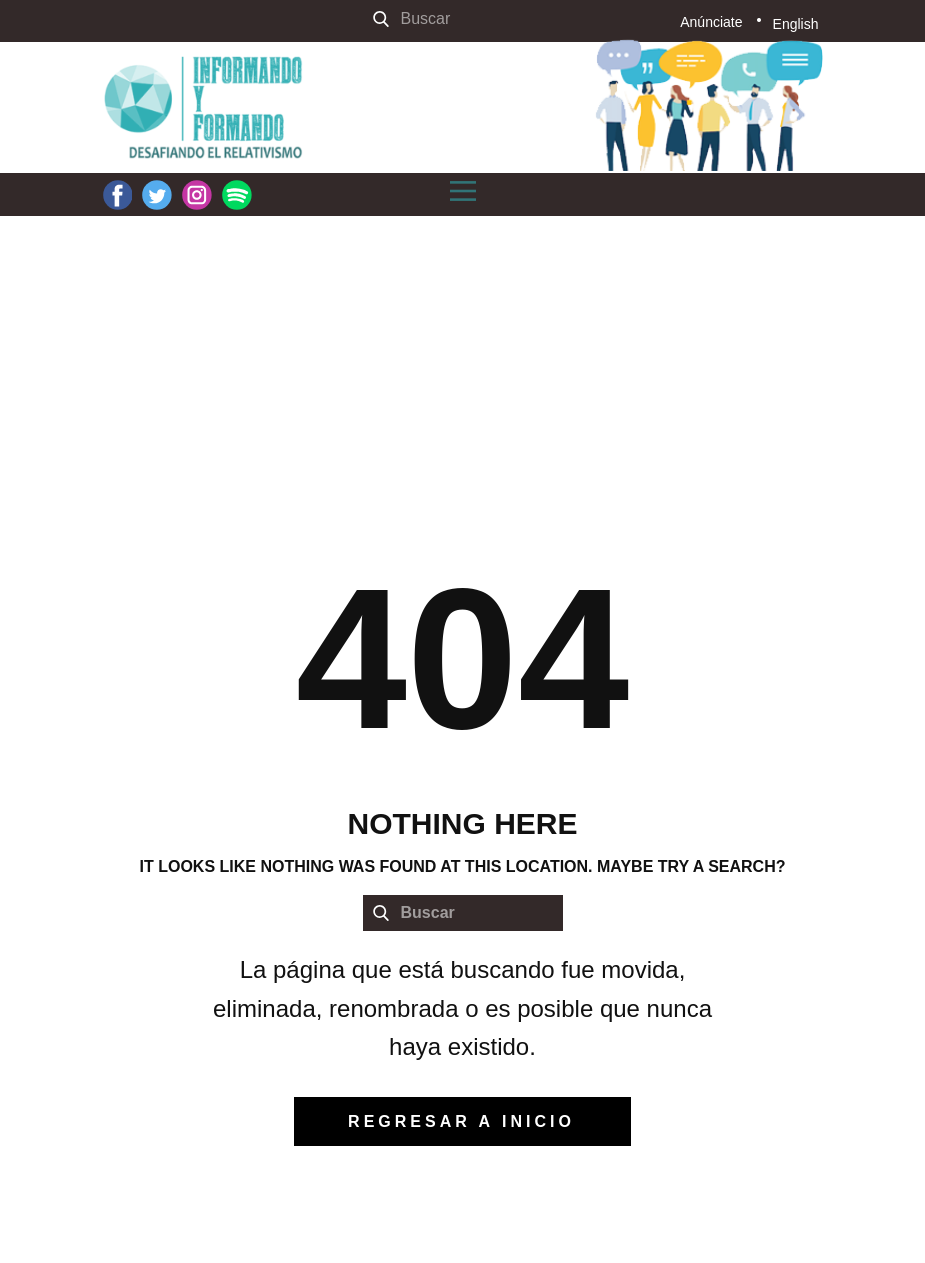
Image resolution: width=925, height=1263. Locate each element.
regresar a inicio (461, 1121)
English (796, 24)
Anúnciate (711, 22)
